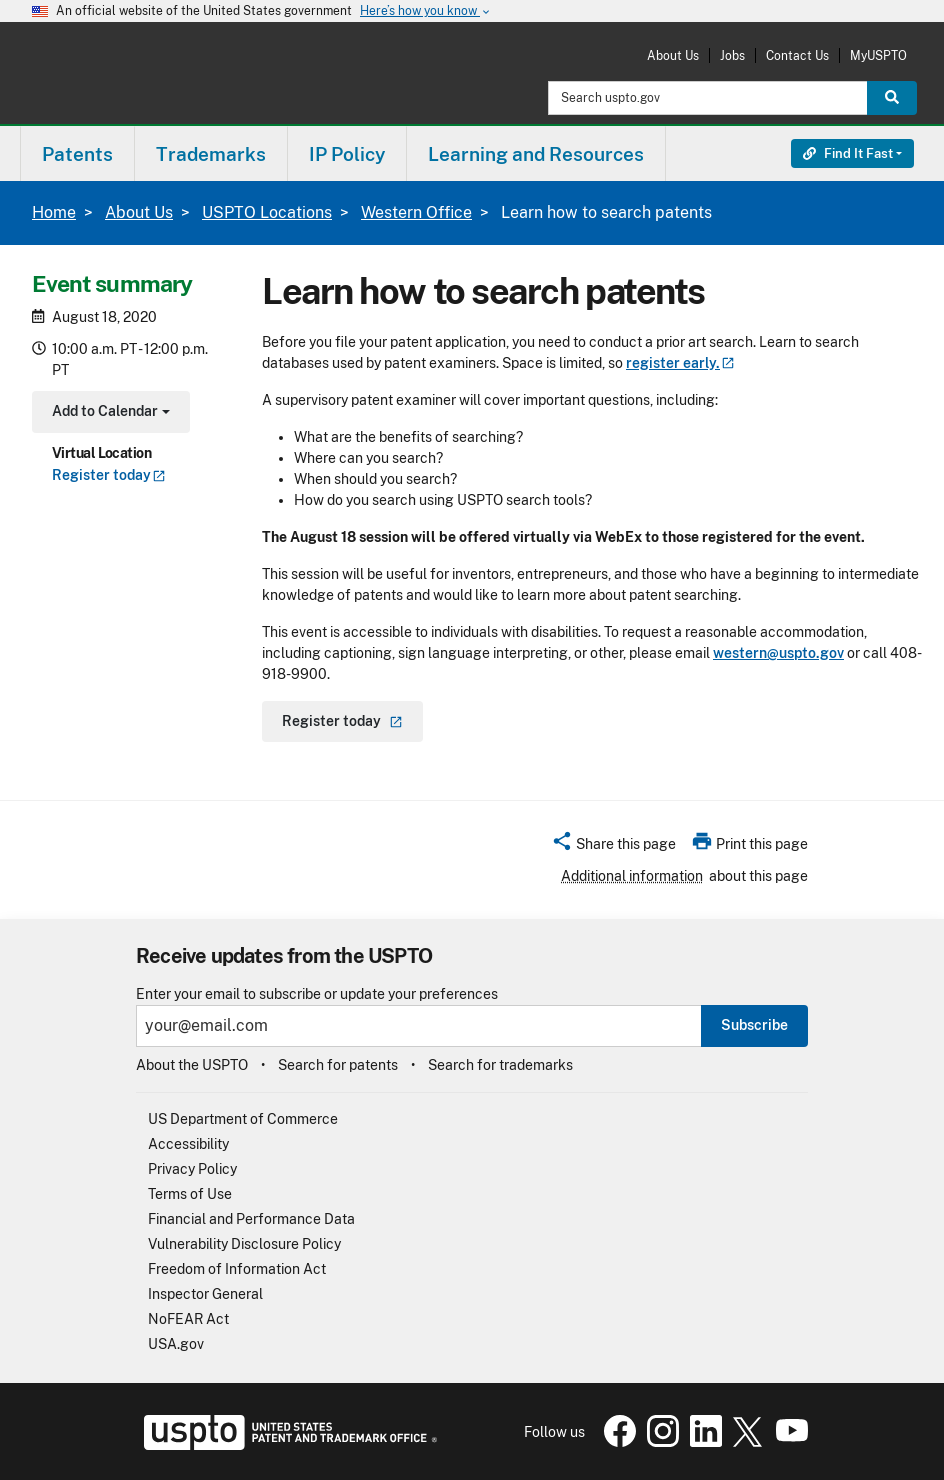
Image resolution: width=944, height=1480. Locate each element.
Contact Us (797, 55)
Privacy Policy (192, 1169)
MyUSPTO (878, 55)
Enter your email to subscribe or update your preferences (317, 994)
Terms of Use (190, 1194)
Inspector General (205, 1294)
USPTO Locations (267, 212)
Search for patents (338, 1065)
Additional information (632, 876)
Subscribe (754, 1025)
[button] (613, 847)
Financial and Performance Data (251, 1219)
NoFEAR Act (188, 1319)
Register (109, 475)
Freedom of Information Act (237, 1269)
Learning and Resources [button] (536, 154)
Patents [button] (77, 154)
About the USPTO (192, 1065)
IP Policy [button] (347, 154)
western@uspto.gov (778, 653)
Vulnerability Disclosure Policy (244, 1244)
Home (54, 212)
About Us (673, 55)
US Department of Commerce (243, 1119)
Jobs (732, 55)
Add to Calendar (108, 413)
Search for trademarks (500, 1065)
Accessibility (188, 1144)
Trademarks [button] (211, 154)
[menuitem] (77, 153)
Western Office (416, 212)
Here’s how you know (426, 11)
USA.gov (176, 1344)
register (680, 363)
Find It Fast (848, 153)
